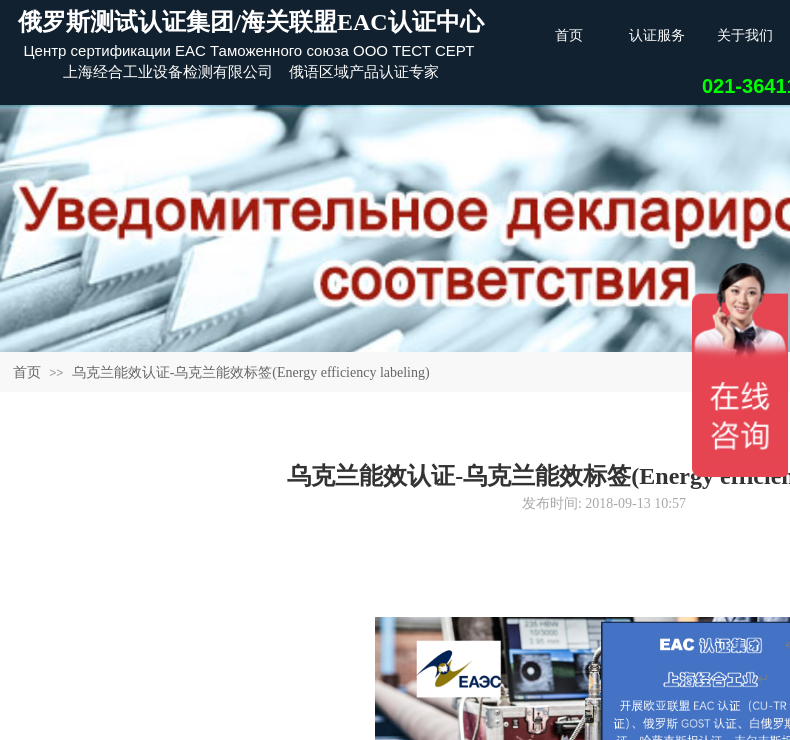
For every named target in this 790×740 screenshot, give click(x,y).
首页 (27, 372)
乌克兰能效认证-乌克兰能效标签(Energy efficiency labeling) (251, 372)
